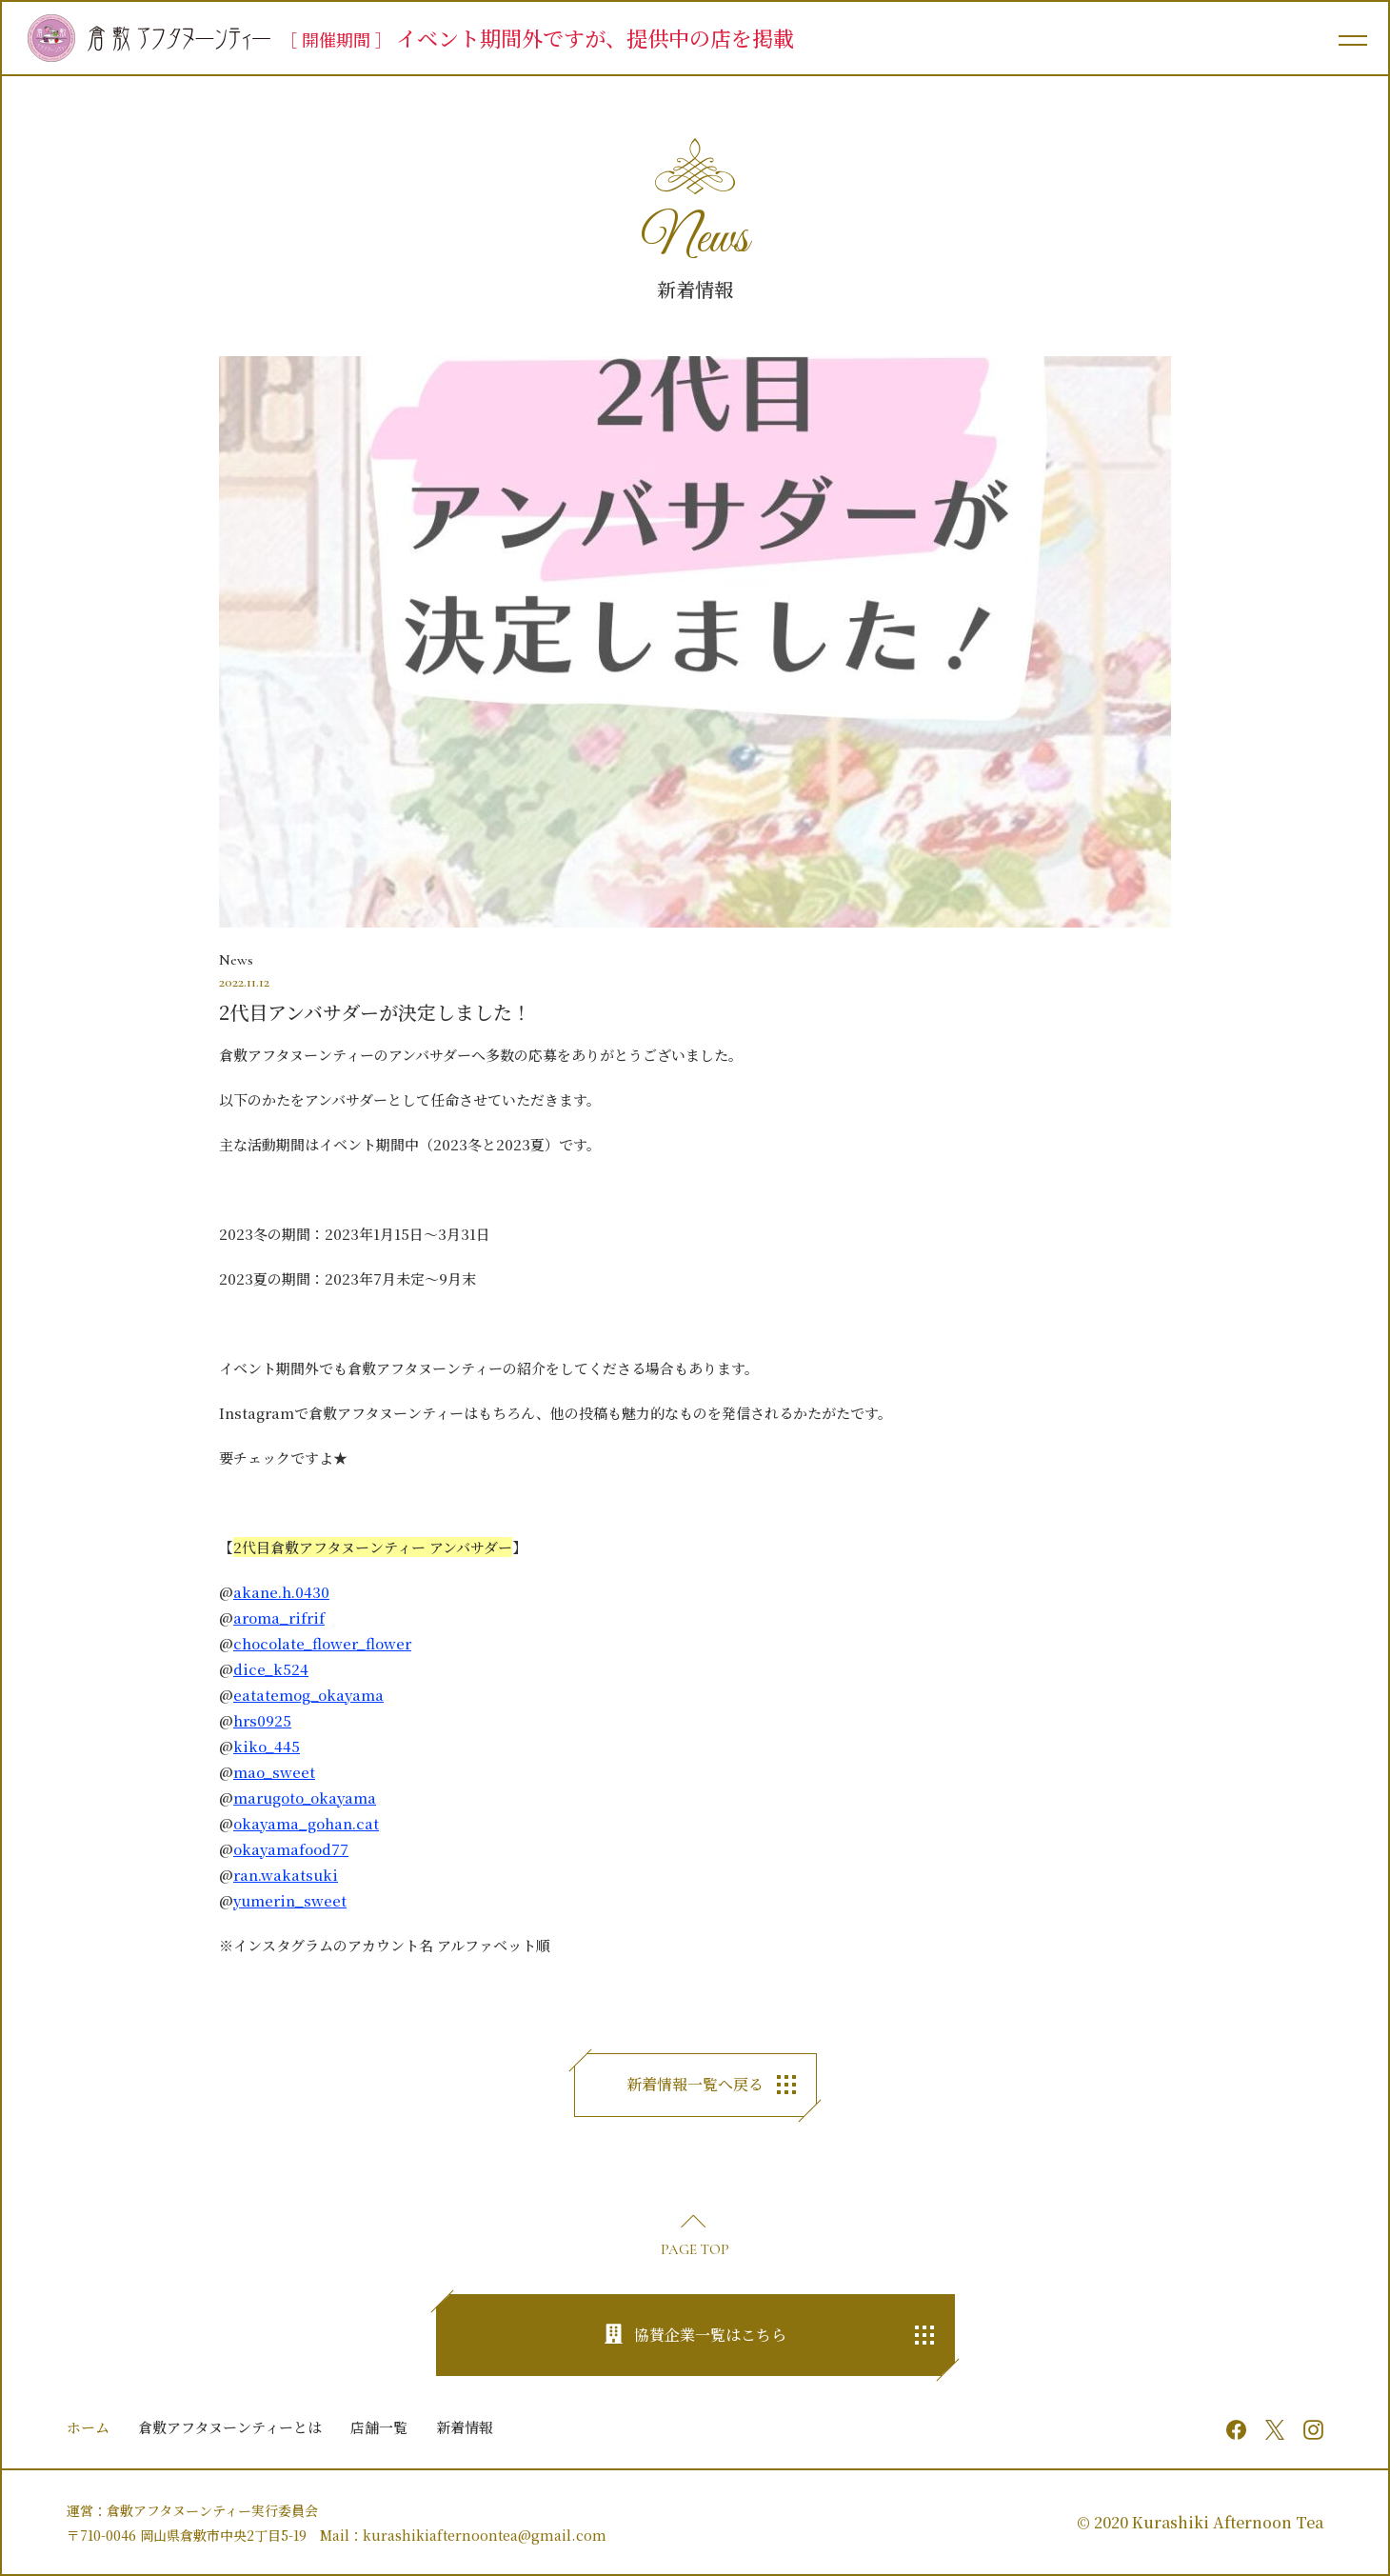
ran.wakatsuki (285, 1875)
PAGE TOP (695, 2249)
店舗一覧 (378, 2427)
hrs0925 (262, 1720)
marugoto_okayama (304, 1797)
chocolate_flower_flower (322, 1643)
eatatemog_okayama (308, 1695)
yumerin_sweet (290, 1900)
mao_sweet (274, 1772)
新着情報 (464, 2427)
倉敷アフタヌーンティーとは (230, 2427)
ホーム (88, 2427)
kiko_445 (266, 1746)
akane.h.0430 (281, 1592)
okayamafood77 (290, 1849)
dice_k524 (270, 1669)
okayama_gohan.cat (306, 1823)
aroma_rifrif (279, 1617)
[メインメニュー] (1352, 38)
